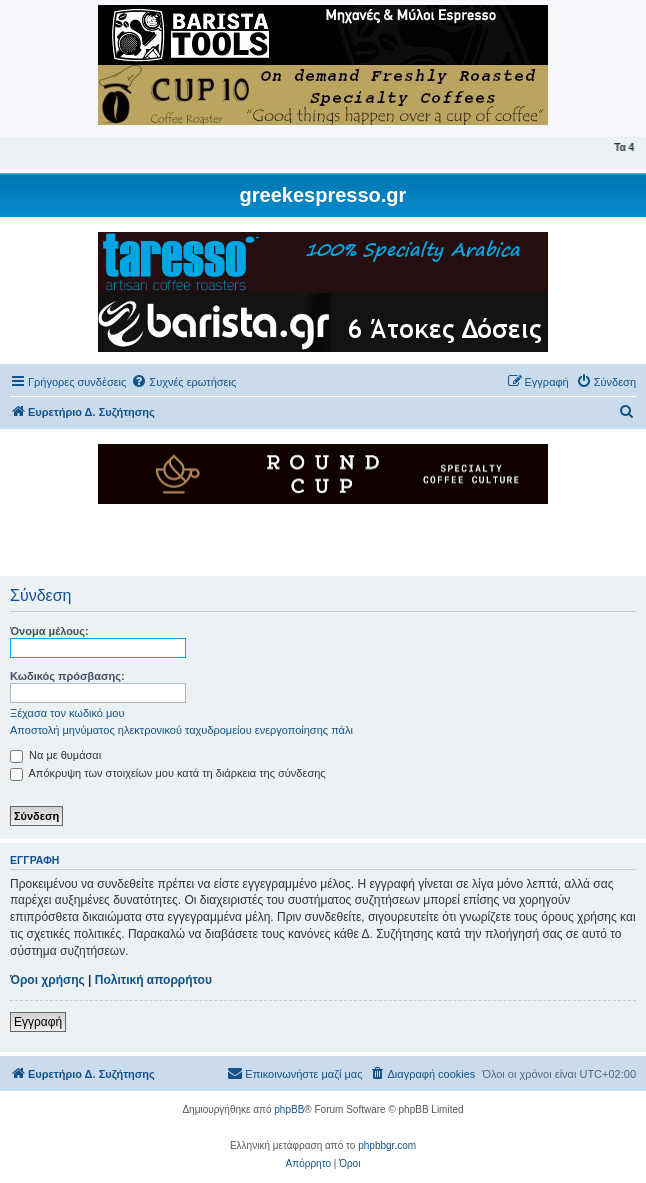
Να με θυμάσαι (55, 755)
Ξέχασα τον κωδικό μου (67, 713)
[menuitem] (183, 382)
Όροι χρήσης (47, 980)
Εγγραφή (38, 1022)
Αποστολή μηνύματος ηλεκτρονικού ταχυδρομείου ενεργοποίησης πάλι (181, 730)
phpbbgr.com (387, 1145)
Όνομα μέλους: (49, 631)
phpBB (289, 1109)
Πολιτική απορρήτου (153, 980)
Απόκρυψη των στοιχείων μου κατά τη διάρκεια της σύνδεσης (168, 773)
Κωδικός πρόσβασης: (67, 676)
